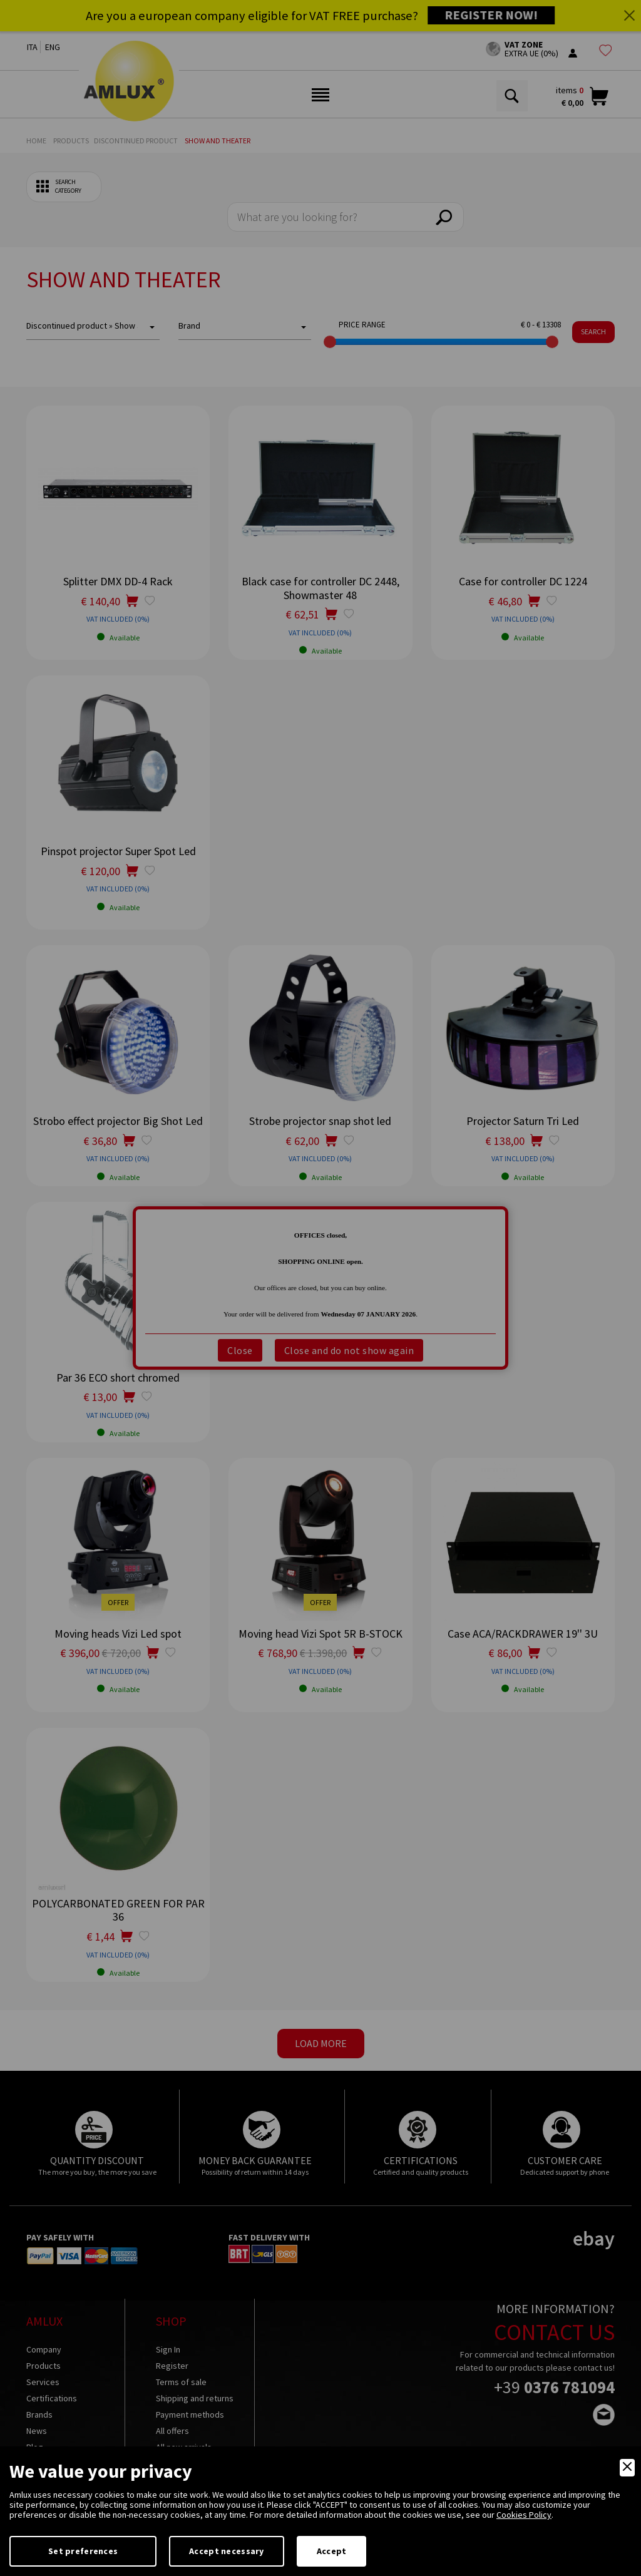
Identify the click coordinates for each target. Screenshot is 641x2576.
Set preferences (83, 2551)
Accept (332, 2551)
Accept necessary (226, 2551)
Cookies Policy (523, 2514)
